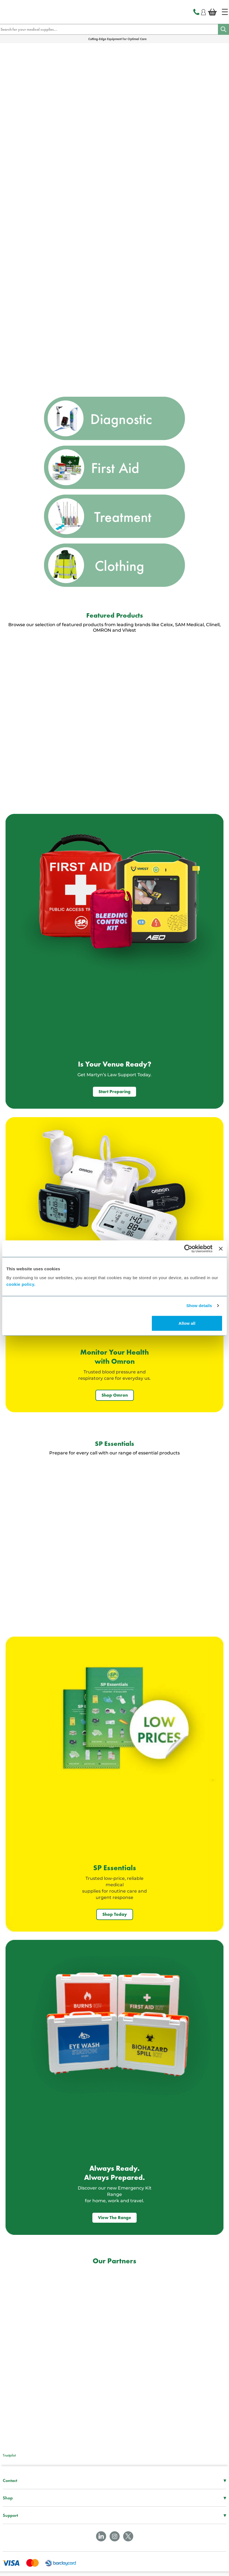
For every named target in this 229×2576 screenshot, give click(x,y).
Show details (199, 1305)
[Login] (203, 11)
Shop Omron (115, 1395)
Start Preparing (114, 1091)
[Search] (223, 29)
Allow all (187, 1323)
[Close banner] (221, 1249)
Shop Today (114, 1914)
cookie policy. (20, 1284)
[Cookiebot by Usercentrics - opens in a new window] (188, 1249)
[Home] (225, 12)
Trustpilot (9, 2455)
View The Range (114, 2217)
